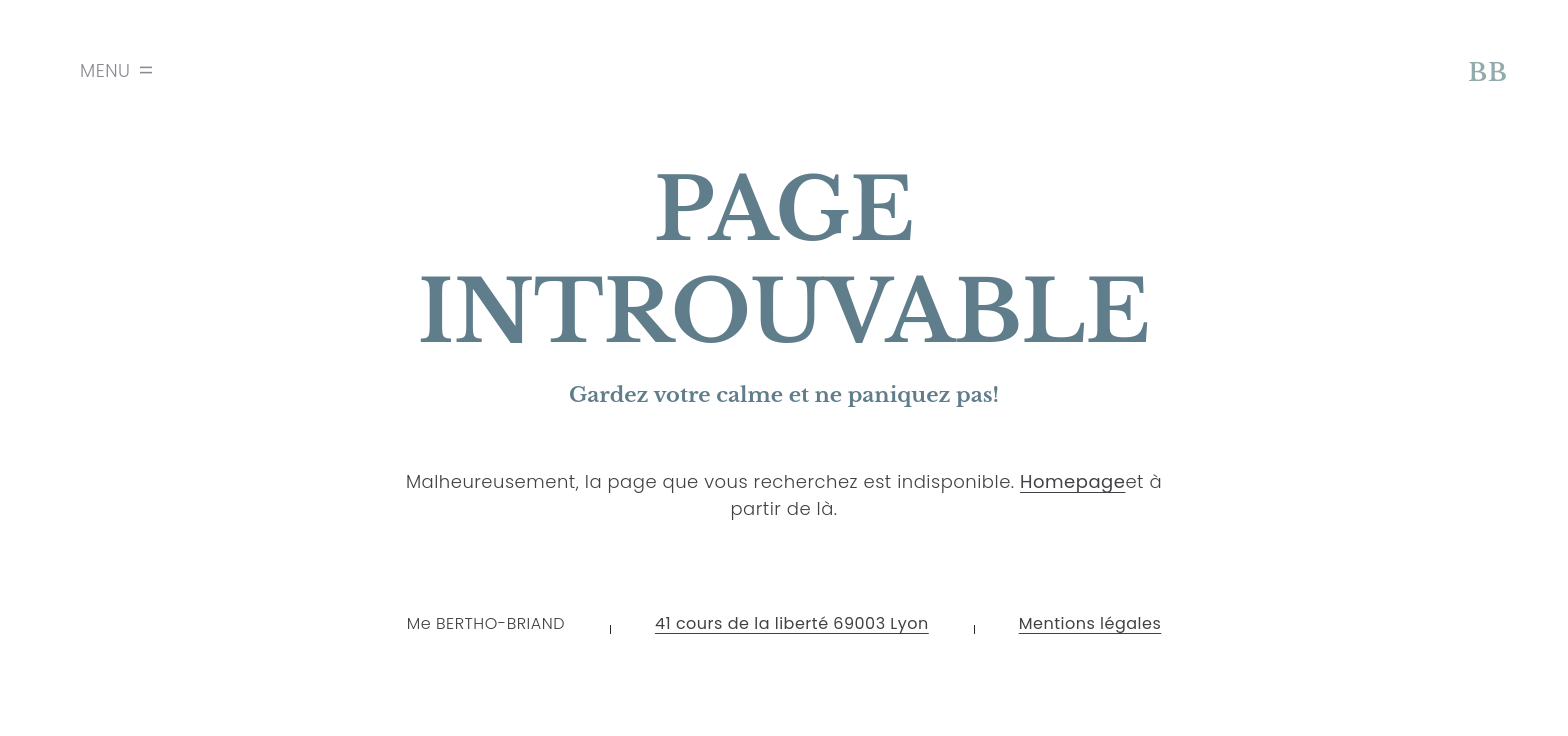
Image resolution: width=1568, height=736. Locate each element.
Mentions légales (1090, 623)
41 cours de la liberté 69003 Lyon (792, 623)
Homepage (1072, 481)
